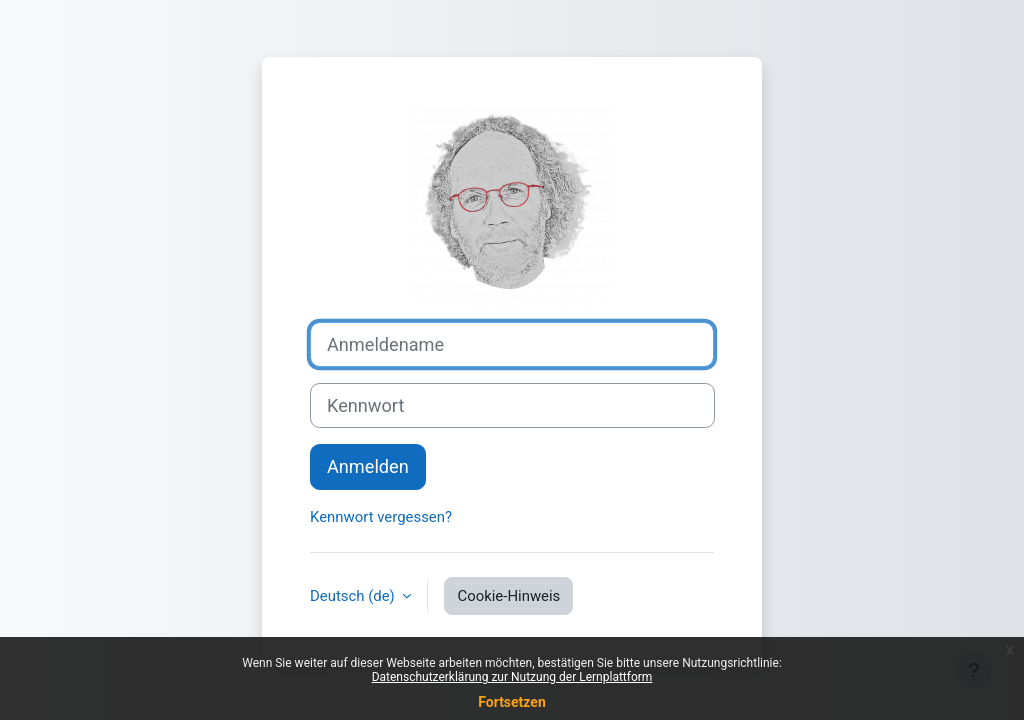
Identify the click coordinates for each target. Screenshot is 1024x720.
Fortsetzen (512, 702)
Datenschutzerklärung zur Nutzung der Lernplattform (512, 677)
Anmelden (368, 466)
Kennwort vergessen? (381, 517)
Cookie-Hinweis (508, 596)
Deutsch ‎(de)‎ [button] (354, 596)
